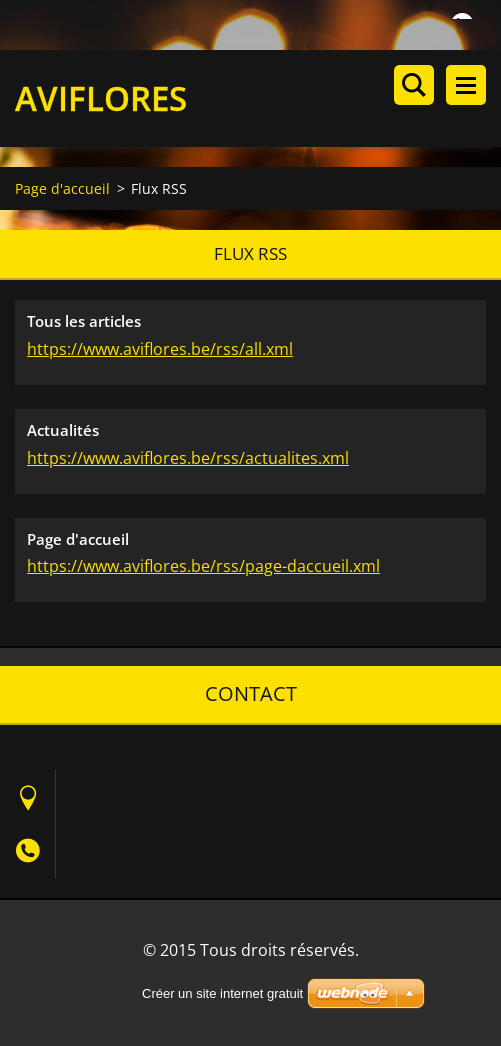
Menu (466, 85)
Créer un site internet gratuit (222, 993)
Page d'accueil (62, 188)
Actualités (63, 430)
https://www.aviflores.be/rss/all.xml (160, 349)
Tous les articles (84, 321)
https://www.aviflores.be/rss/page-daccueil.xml (203, 566)
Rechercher (414, 85)
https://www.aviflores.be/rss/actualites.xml (188, 458)
